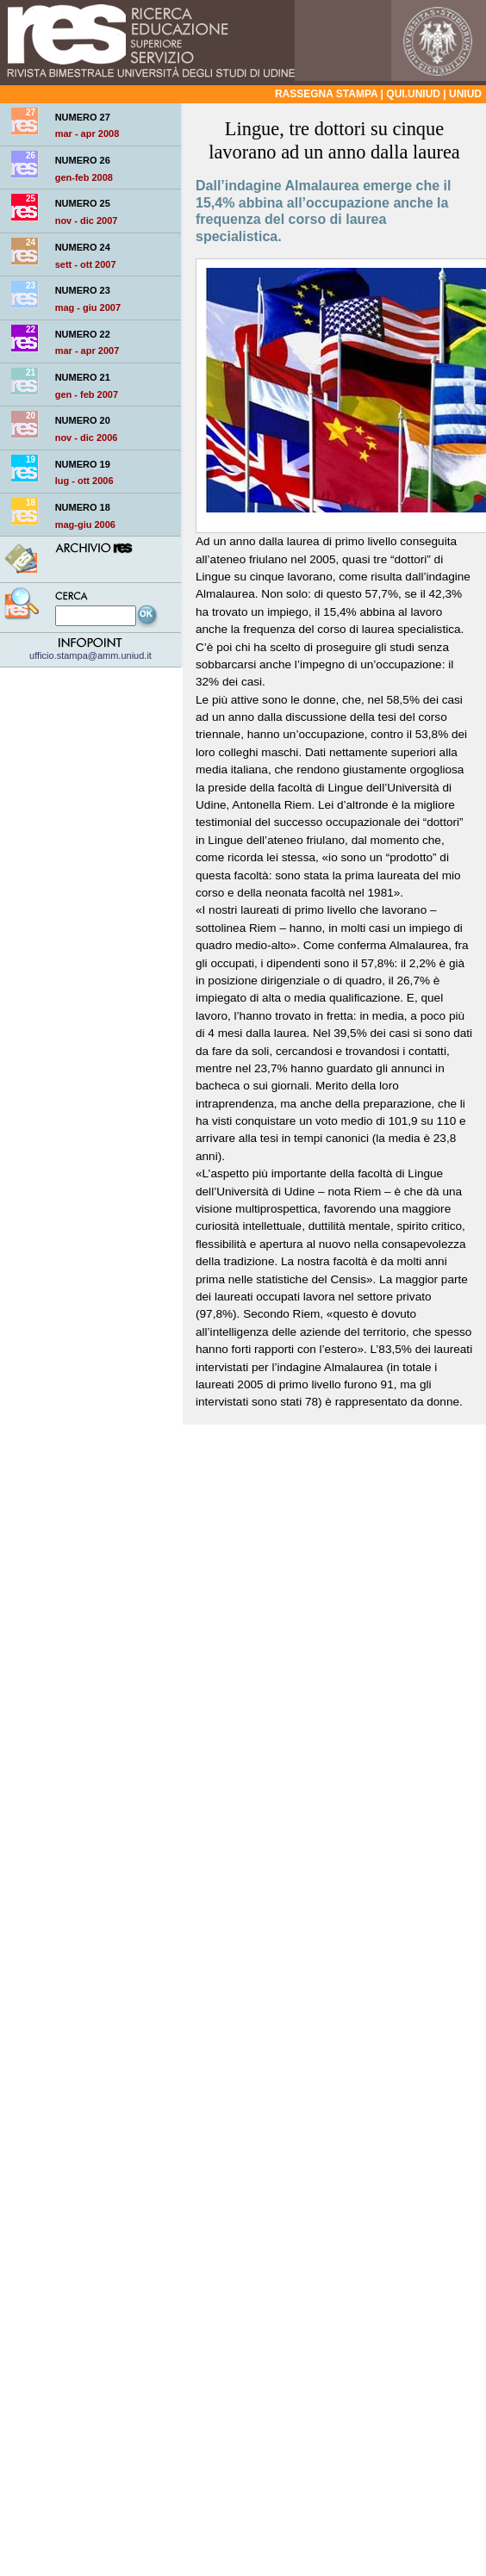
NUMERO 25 (82, 203)
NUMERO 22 (82, 334)
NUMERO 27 (82, 117)
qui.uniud (413, 94)
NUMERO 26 (82, 160)
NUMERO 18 (82, 507)
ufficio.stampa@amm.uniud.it (90, 650)
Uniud (465, 94)
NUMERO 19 (82, 464)
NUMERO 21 (82, 377)
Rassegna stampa (326, 94)
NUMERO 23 (82, 290)
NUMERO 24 (82, 247)
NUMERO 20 (82, 420)
